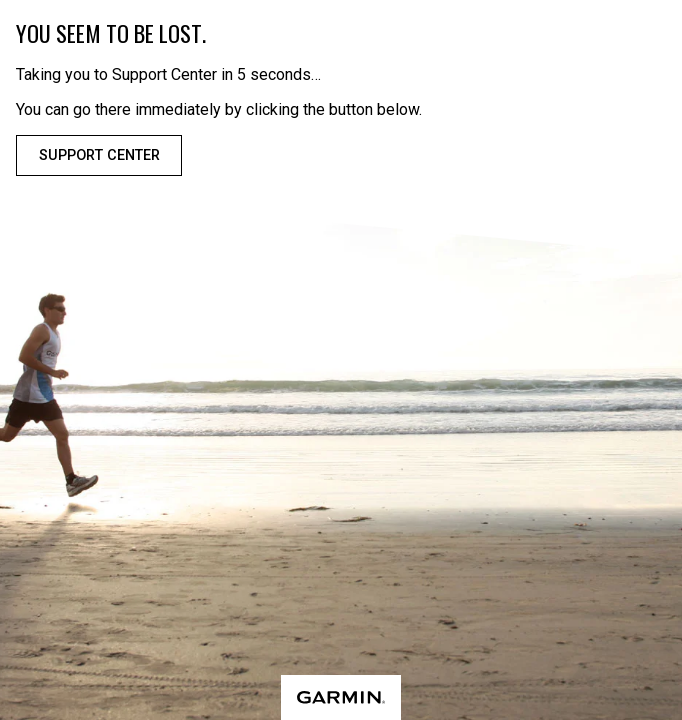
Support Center (99, 155)
